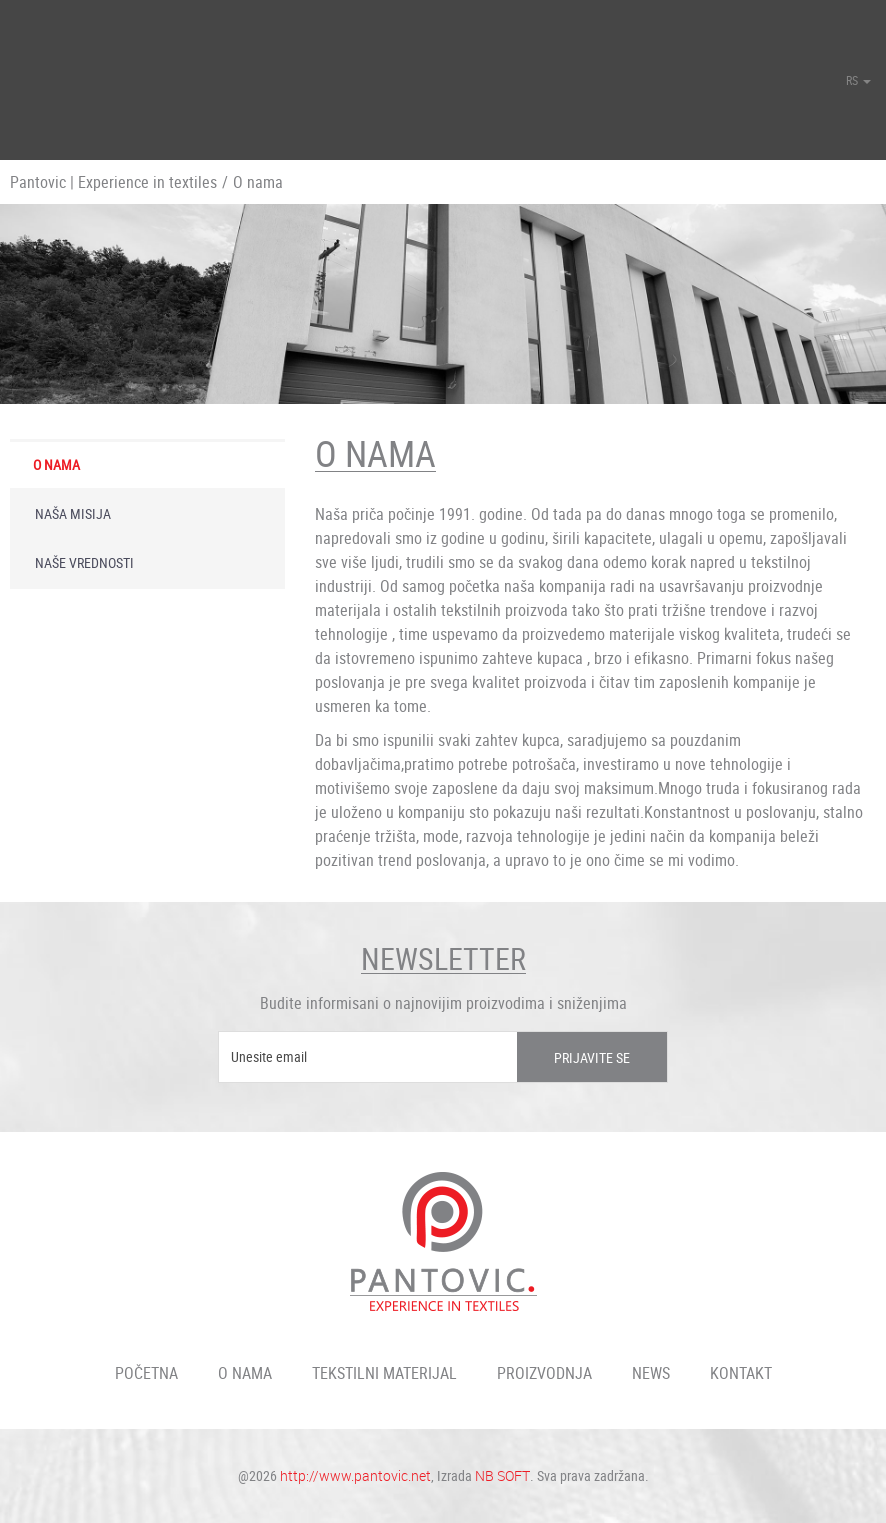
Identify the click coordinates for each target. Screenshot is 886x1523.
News (651, 1373)
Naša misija (73, 513)
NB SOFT (502, 1475)
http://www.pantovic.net (355, 1475)
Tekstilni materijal (384, 1373)
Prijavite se (592, 1057)
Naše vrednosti (84, 562)
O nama (56, 464)
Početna (146, 1373)
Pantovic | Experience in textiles (113, 182)
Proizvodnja (544, 1373)
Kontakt (741, 1373)
